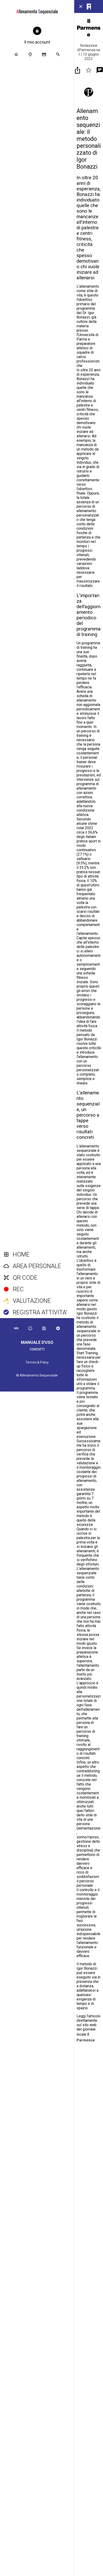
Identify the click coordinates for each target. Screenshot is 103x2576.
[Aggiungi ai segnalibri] (88, 70)
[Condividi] (77, 70)
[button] (37, 36)
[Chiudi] (81, 6)
